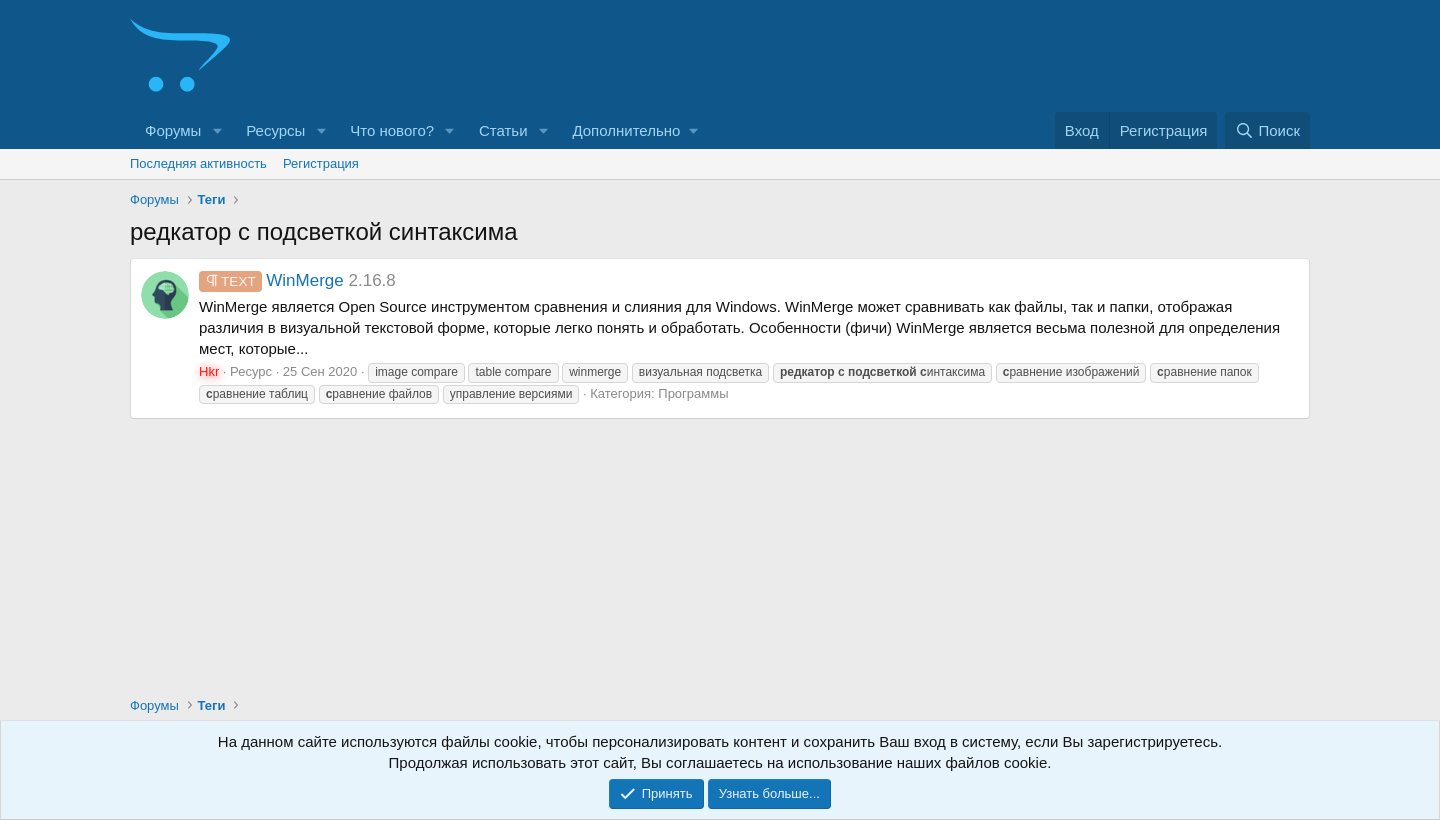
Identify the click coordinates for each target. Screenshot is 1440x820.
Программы (693, 393)
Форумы (173, 130)
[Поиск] (1267, 130)
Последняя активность (198, 163)
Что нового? (392, 130)
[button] (217, 130)
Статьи (503, 130)
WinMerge (271, 280)
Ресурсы (275, 130)
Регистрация (321, 163)
